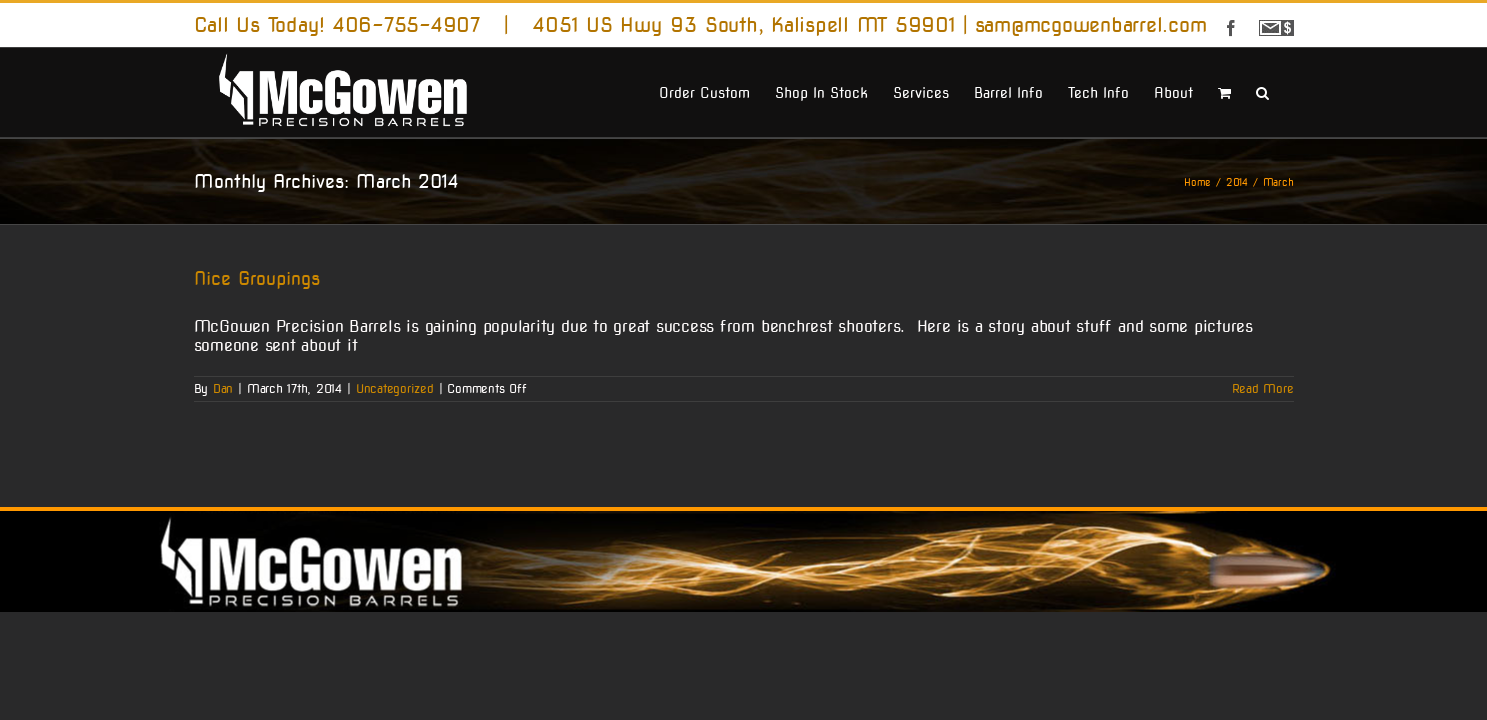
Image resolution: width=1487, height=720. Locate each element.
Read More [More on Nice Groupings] (1263, 388)
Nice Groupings (257, 278)
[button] (1287, 91)
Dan (223, 388)
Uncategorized (395, 388)
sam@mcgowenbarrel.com (1091, 25)
